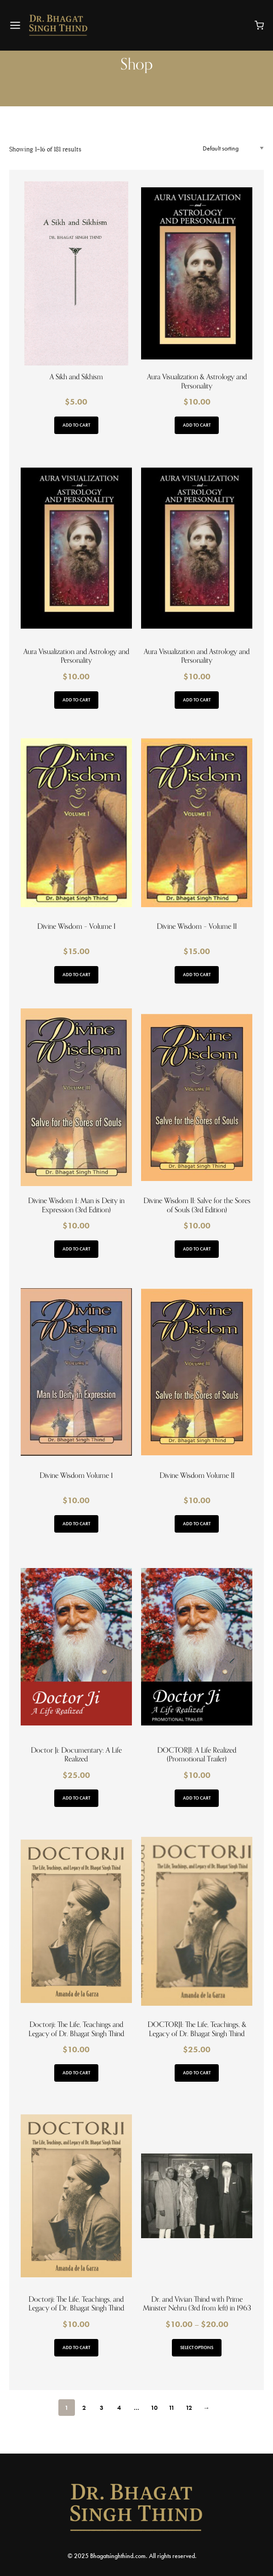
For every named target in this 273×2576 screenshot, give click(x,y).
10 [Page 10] (154, 2407)
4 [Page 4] (119, 2407)
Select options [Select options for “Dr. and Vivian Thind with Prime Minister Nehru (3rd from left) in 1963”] (196, 2347)
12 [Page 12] (189, 2407)
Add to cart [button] (76, 425)
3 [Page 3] (101, 2407)
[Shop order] (233, 148)
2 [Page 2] (84, 2407)
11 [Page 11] (172, 2407)
